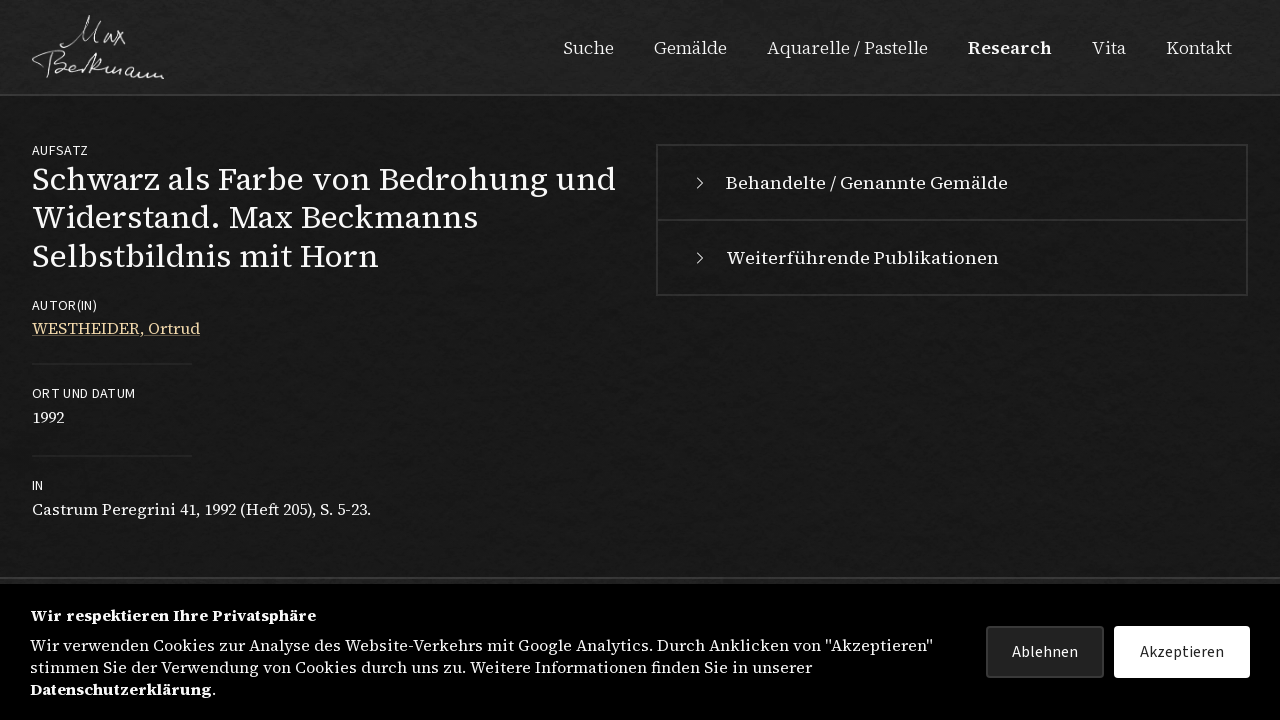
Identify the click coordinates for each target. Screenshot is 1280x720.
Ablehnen (1045, 652)
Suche (588, 47)
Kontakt (1199, 47)
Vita (1109, 47)
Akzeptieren (1182, 652)
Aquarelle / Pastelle (847, 47)
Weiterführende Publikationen (844, 257)
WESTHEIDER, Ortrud (116, 328)
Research (1010, 47)
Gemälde (690, 47)
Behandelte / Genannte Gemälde (849, 182)
